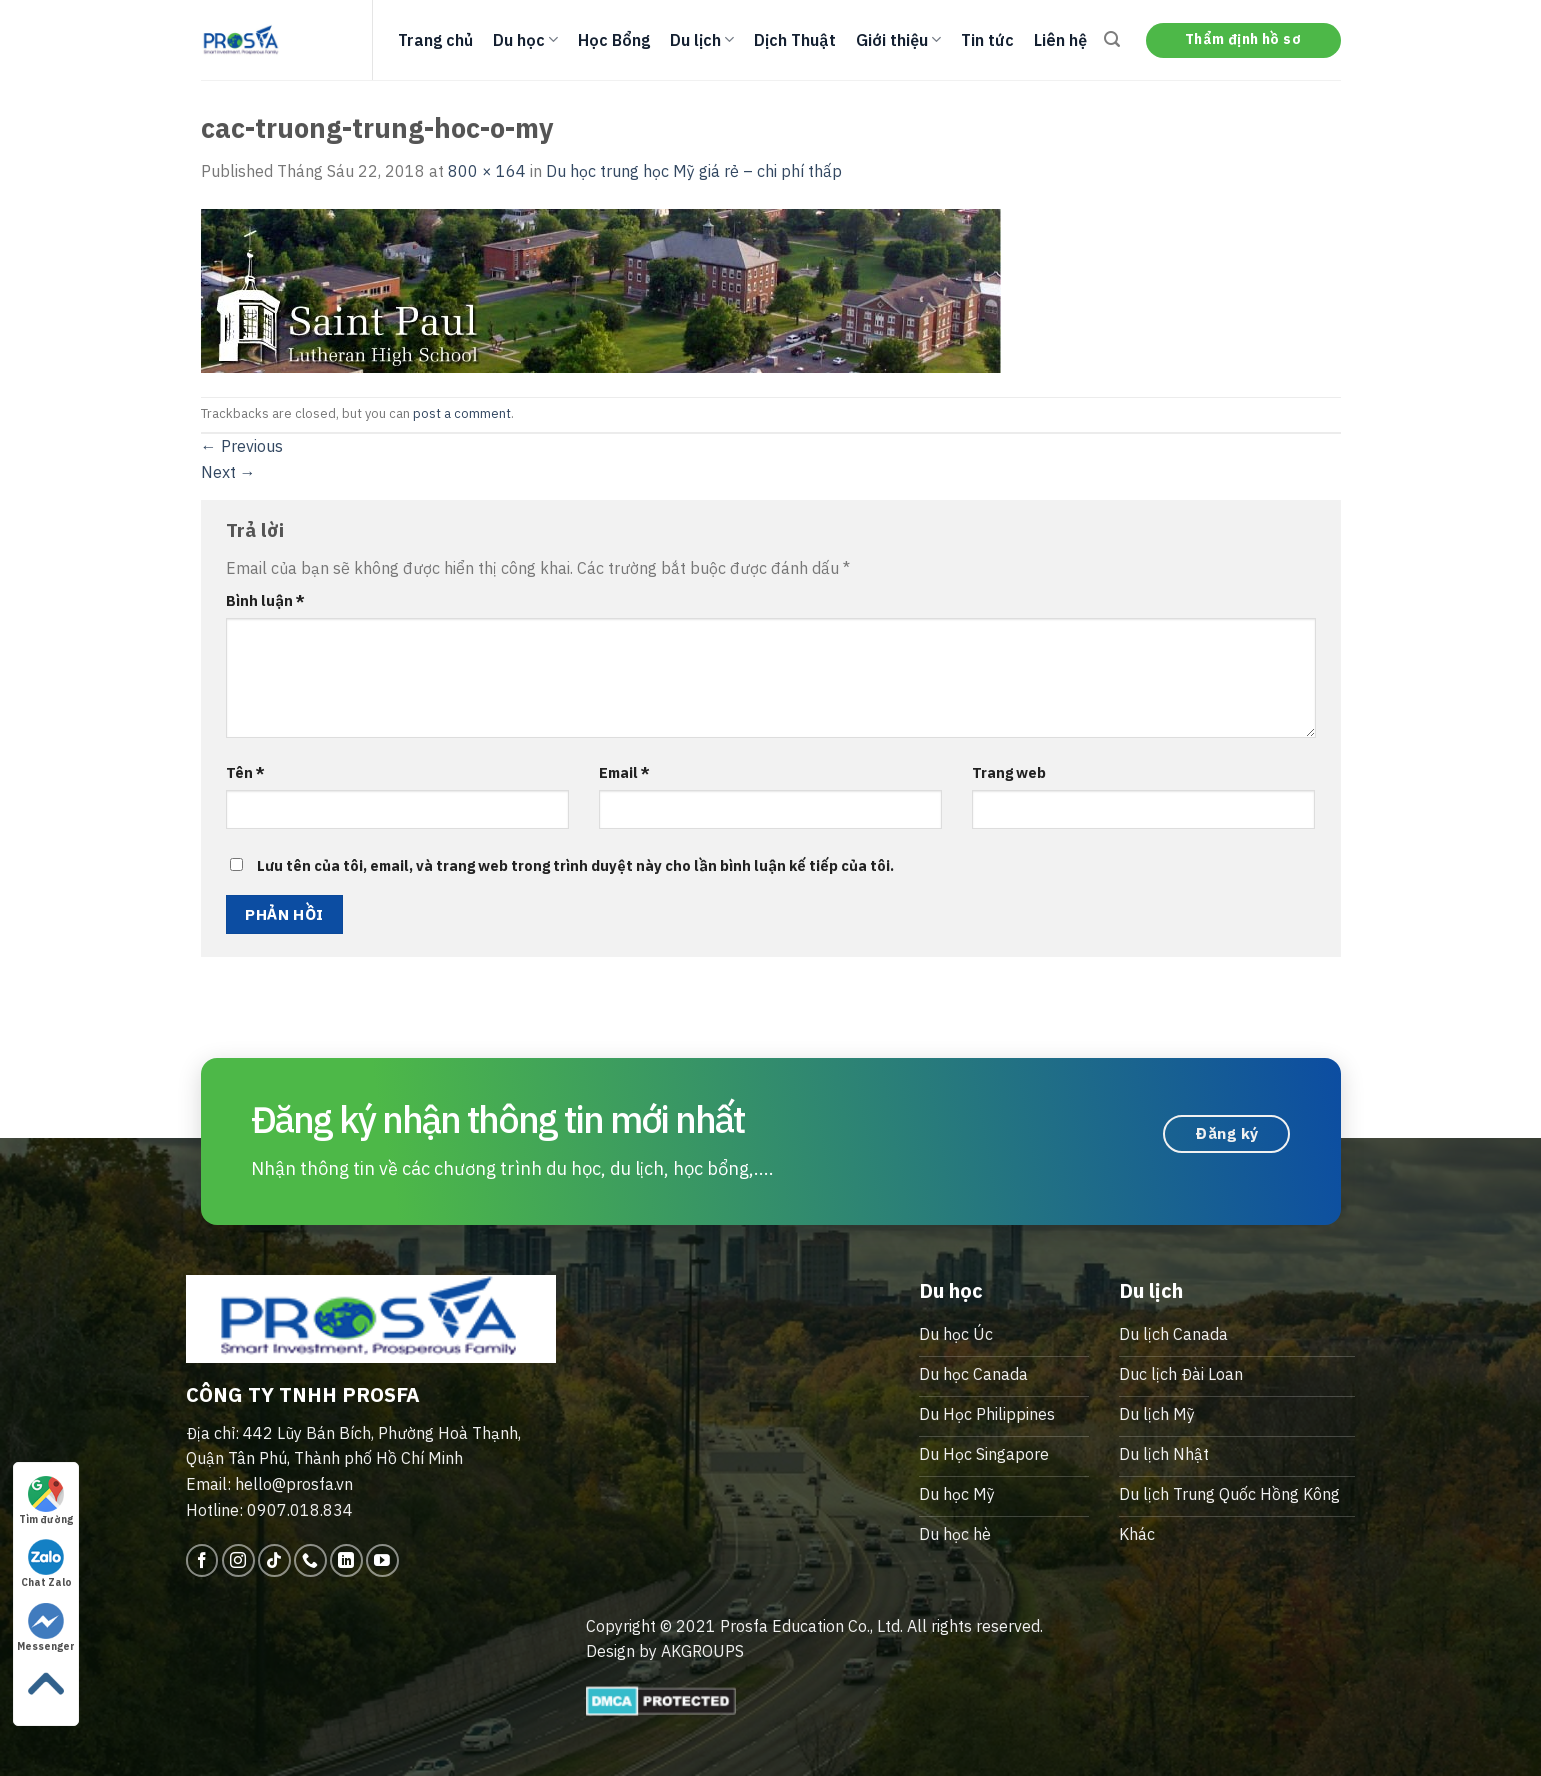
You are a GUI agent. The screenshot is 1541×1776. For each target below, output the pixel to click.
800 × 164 (487, 171)
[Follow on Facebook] (202, 1560)
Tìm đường (46, 1501)
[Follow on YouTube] (382, 1560)
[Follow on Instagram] (238, 1560)
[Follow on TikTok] (274, 1560)
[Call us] (310, 1560)
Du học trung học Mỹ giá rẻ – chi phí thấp (694, 171)
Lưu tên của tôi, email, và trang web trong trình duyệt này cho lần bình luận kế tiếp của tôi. (575, 865)
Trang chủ (435, 40)
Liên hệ (1060, 40)
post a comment (462, 413)
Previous (242, 446)
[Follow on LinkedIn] (346, 1560)
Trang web (1009, 772)
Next (228, 472)
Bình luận (265, 600)
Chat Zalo (46, 1564)
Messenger (46, 1628)
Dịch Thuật (795, 40)
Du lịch (702, 40)
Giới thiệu (898, 40)
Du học (525, 40)
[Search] (1112, 39)
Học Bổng (614, 40)
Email (624, 772)
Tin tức (987, 40)
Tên (245, 772)
